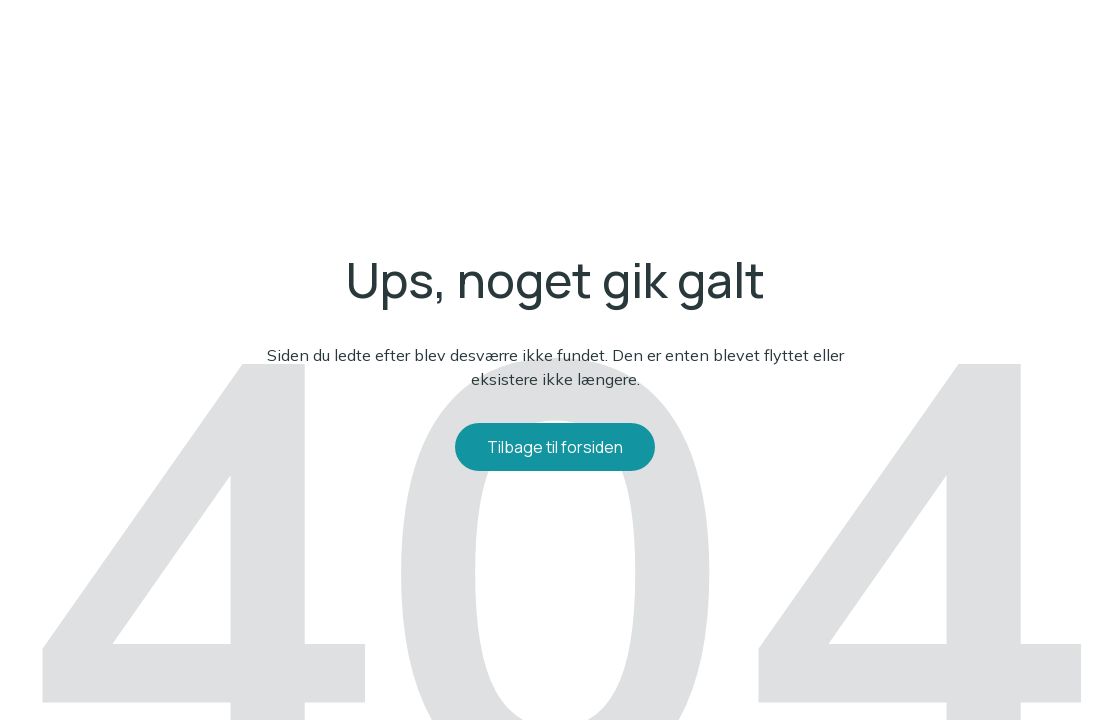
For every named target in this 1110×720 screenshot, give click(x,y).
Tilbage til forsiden (555, 447)
